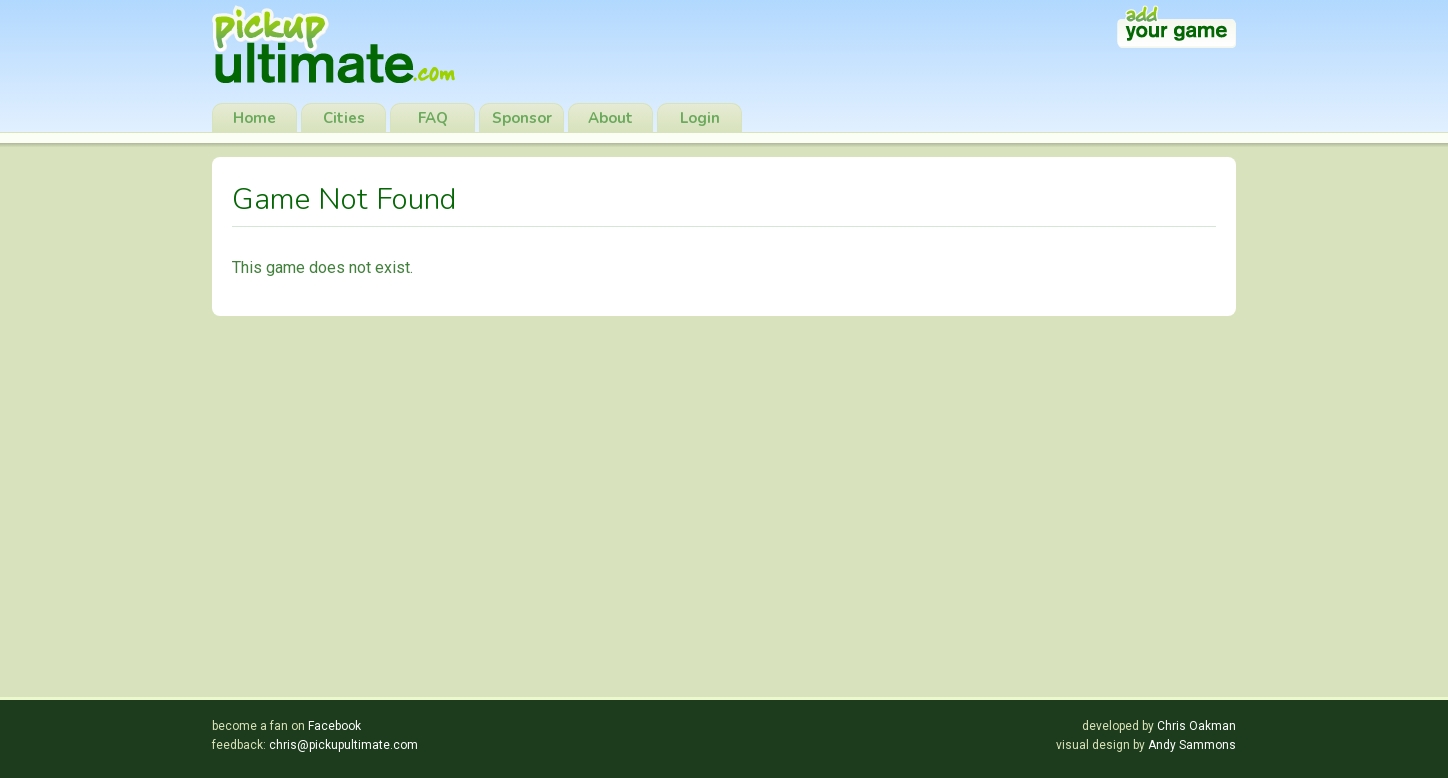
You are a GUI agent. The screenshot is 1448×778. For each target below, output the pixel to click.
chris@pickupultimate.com (343, 745)
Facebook (334, 726)
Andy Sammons (1192, 745)
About (610, 118)
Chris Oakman (1196, 726)
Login (700, 118)
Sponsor (522, 118)
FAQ (433, 118)
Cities (344, 118)
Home (254, 118)
